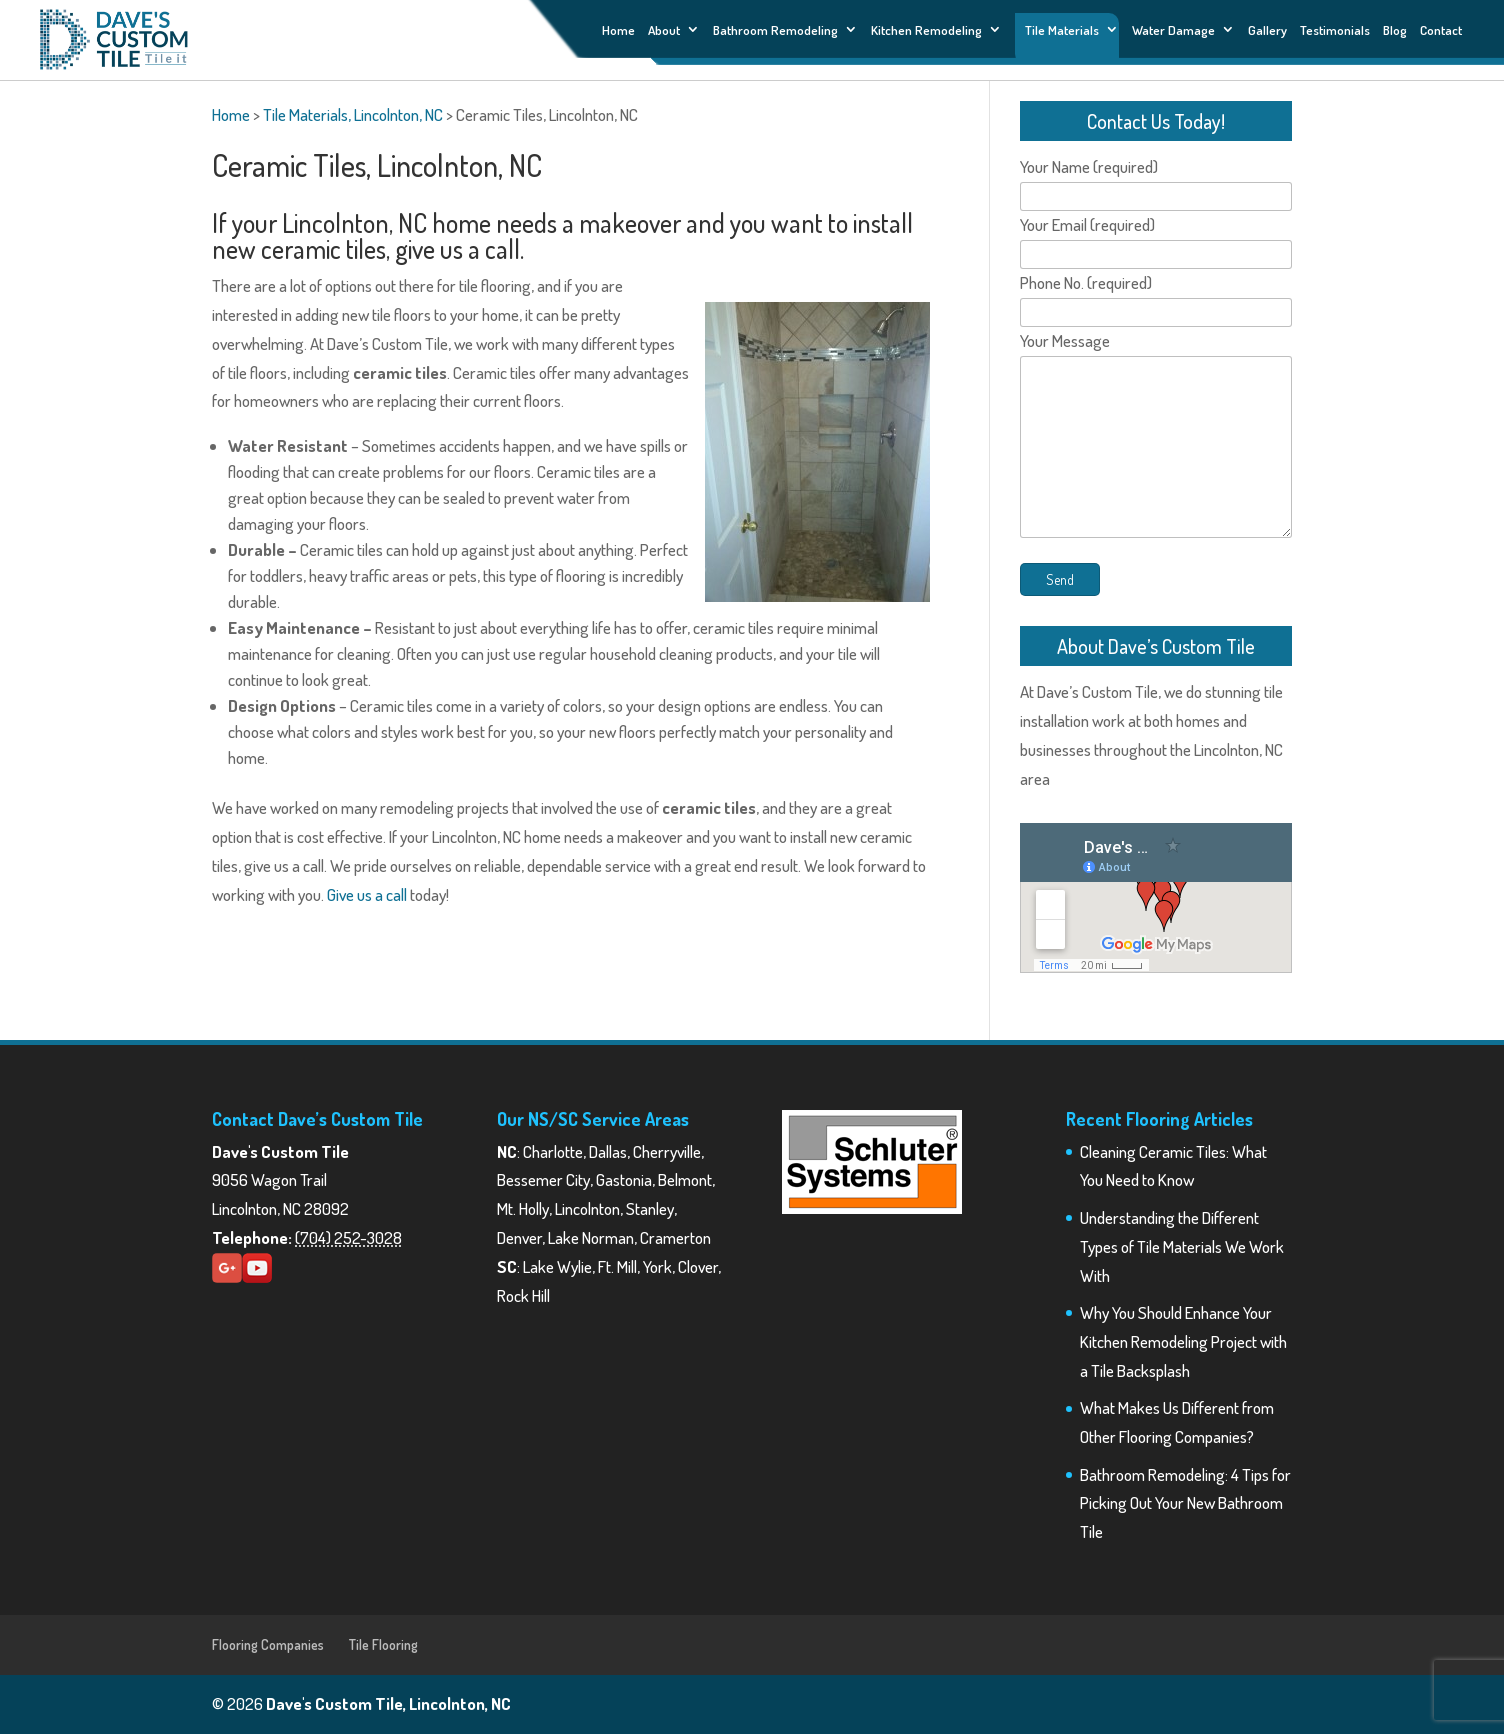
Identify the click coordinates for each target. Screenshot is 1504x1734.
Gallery (1267, 30)
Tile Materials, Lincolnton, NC (353, 114)
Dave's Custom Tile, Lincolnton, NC (388, 1703)
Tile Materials (1062, 29)
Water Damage (1173, 30)
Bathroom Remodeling (775, 30)
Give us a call (367, 894)
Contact (1441, 30)
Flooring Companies (268, 1644)
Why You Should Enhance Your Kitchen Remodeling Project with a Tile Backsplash (1183, 1341)
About (664, 30)
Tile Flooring (383, 1644)
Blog (1395, 30)
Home (618, 30)
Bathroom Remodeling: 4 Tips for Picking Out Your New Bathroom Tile (1185, 1503)
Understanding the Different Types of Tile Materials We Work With (1182, 1246)
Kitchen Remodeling (926, 30)
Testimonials (1335, 30)
